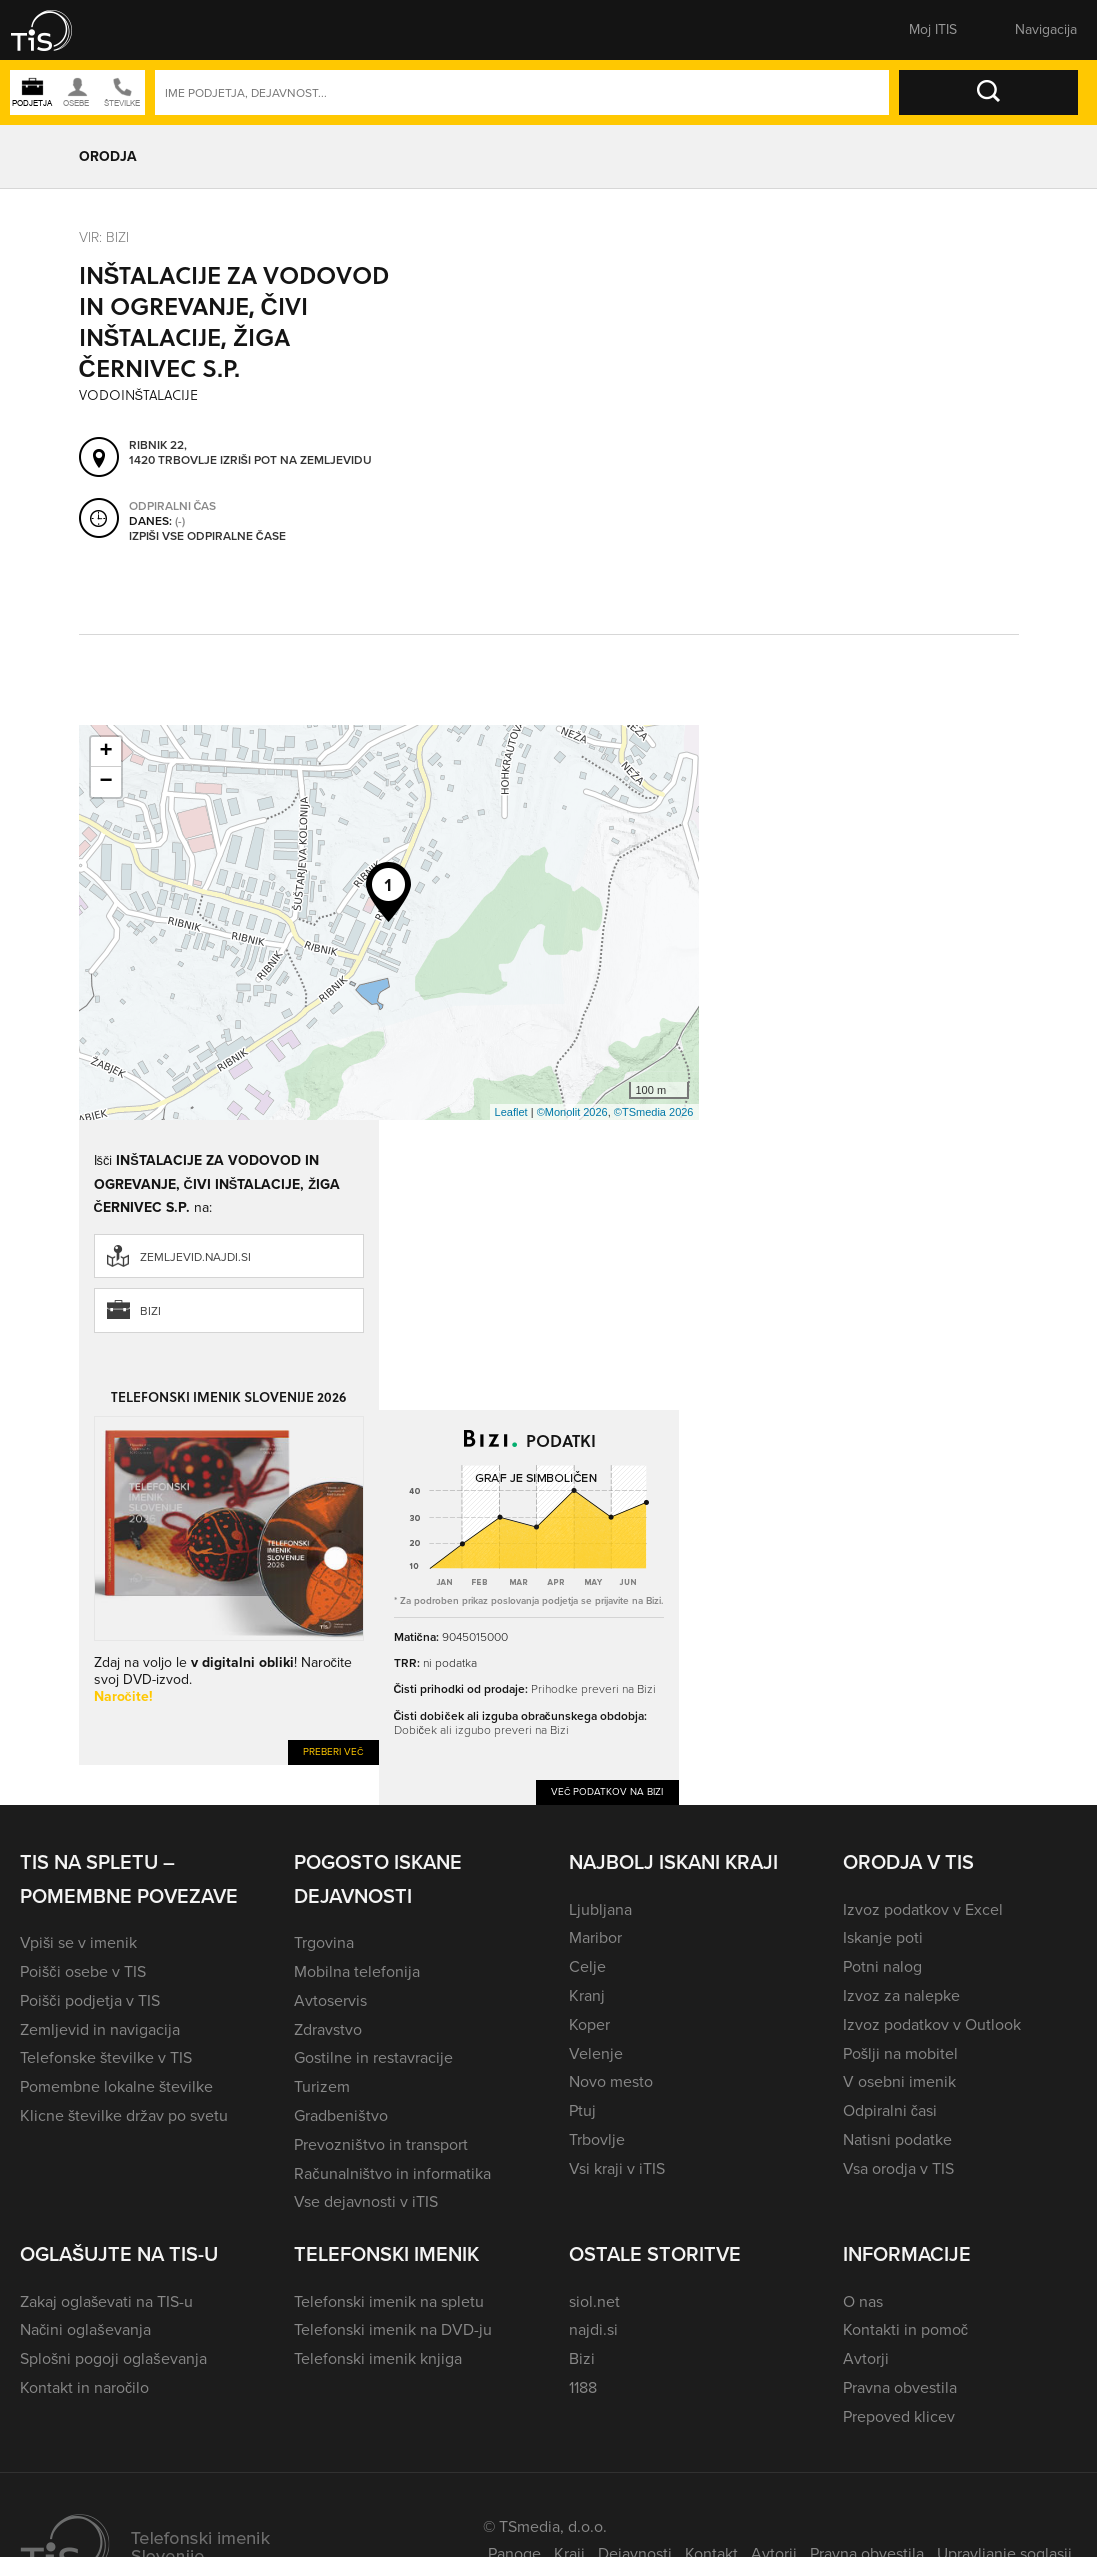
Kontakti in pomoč (905, 2329)
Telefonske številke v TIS (106, 2057)
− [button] (105, 782)
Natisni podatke (897, 2139)
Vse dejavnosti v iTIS (366, 2201)
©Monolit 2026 (572, 1112)
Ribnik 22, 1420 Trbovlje (173, 452)
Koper (589, 2024)
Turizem (322, 2086)
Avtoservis (330, 2000)
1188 (583, 2387)
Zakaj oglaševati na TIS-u (106, 2301)
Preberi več (333, 1751)
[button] (55, 30)
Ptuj (582, 2110)
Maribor (595, 1937)
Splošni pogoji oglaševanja (113, 2358)
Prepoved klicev (899, 2416)
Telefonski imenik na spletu (389, 2301)
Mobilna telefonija (357, 1971)
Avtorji (866, 2358)
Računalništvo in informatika (392, 2173)
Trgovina (324, 1942)
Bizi (150, 1311)
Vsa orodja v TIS (898, 2168)
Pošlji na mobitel (900, 2053)
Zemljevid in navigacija (100, 2029)
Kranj (587, 1995)
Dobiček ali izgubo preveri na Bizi (481, 1729)
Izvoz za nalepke (901, 1995)
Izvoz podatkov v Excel (923, 1909)
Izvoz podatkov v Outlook (932, 2024)
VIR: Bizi (104, 236)
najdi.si (593, 2329)
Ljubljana (600, 1909)
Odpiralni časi (890, 2110)
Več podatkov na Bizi (607, 1791)
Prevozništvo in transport (380, 2144)
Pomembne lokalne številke (116, 2086)
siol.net (594, 2301)
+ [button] (105, 752)
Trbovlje (597, 2139)
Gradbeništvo (340, 2115)
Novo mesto (611, 2081)
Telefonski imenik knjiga (378, 2358)
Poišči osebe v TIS (83, 1971)
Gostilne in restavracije (373, 2057)
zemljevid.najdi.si (195, 1257)
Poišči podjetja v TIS (90, 2000)
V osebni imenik (899, 2081)
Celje (587, 1966)
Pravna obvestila (900, 2387)
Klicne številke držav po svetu (124, 2115)
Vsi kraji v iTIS (617, 2168)
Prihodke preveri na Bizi (593, 1688)
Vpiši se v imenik (78, 1942)
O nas (863, 2301)
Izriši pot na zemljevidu (296, 460)
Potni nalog (882, 1966)
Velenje (596, 2053)
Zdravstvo (328, 2029)
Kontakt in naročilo (84, 2387)
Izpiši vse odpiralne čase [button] (207, 536)
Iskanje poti (883, 1937)
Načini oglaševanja (85, 2329)
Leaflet (511, 1112)
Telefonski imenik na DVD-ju (393, 2329)
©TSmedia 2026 (654, 1112)
